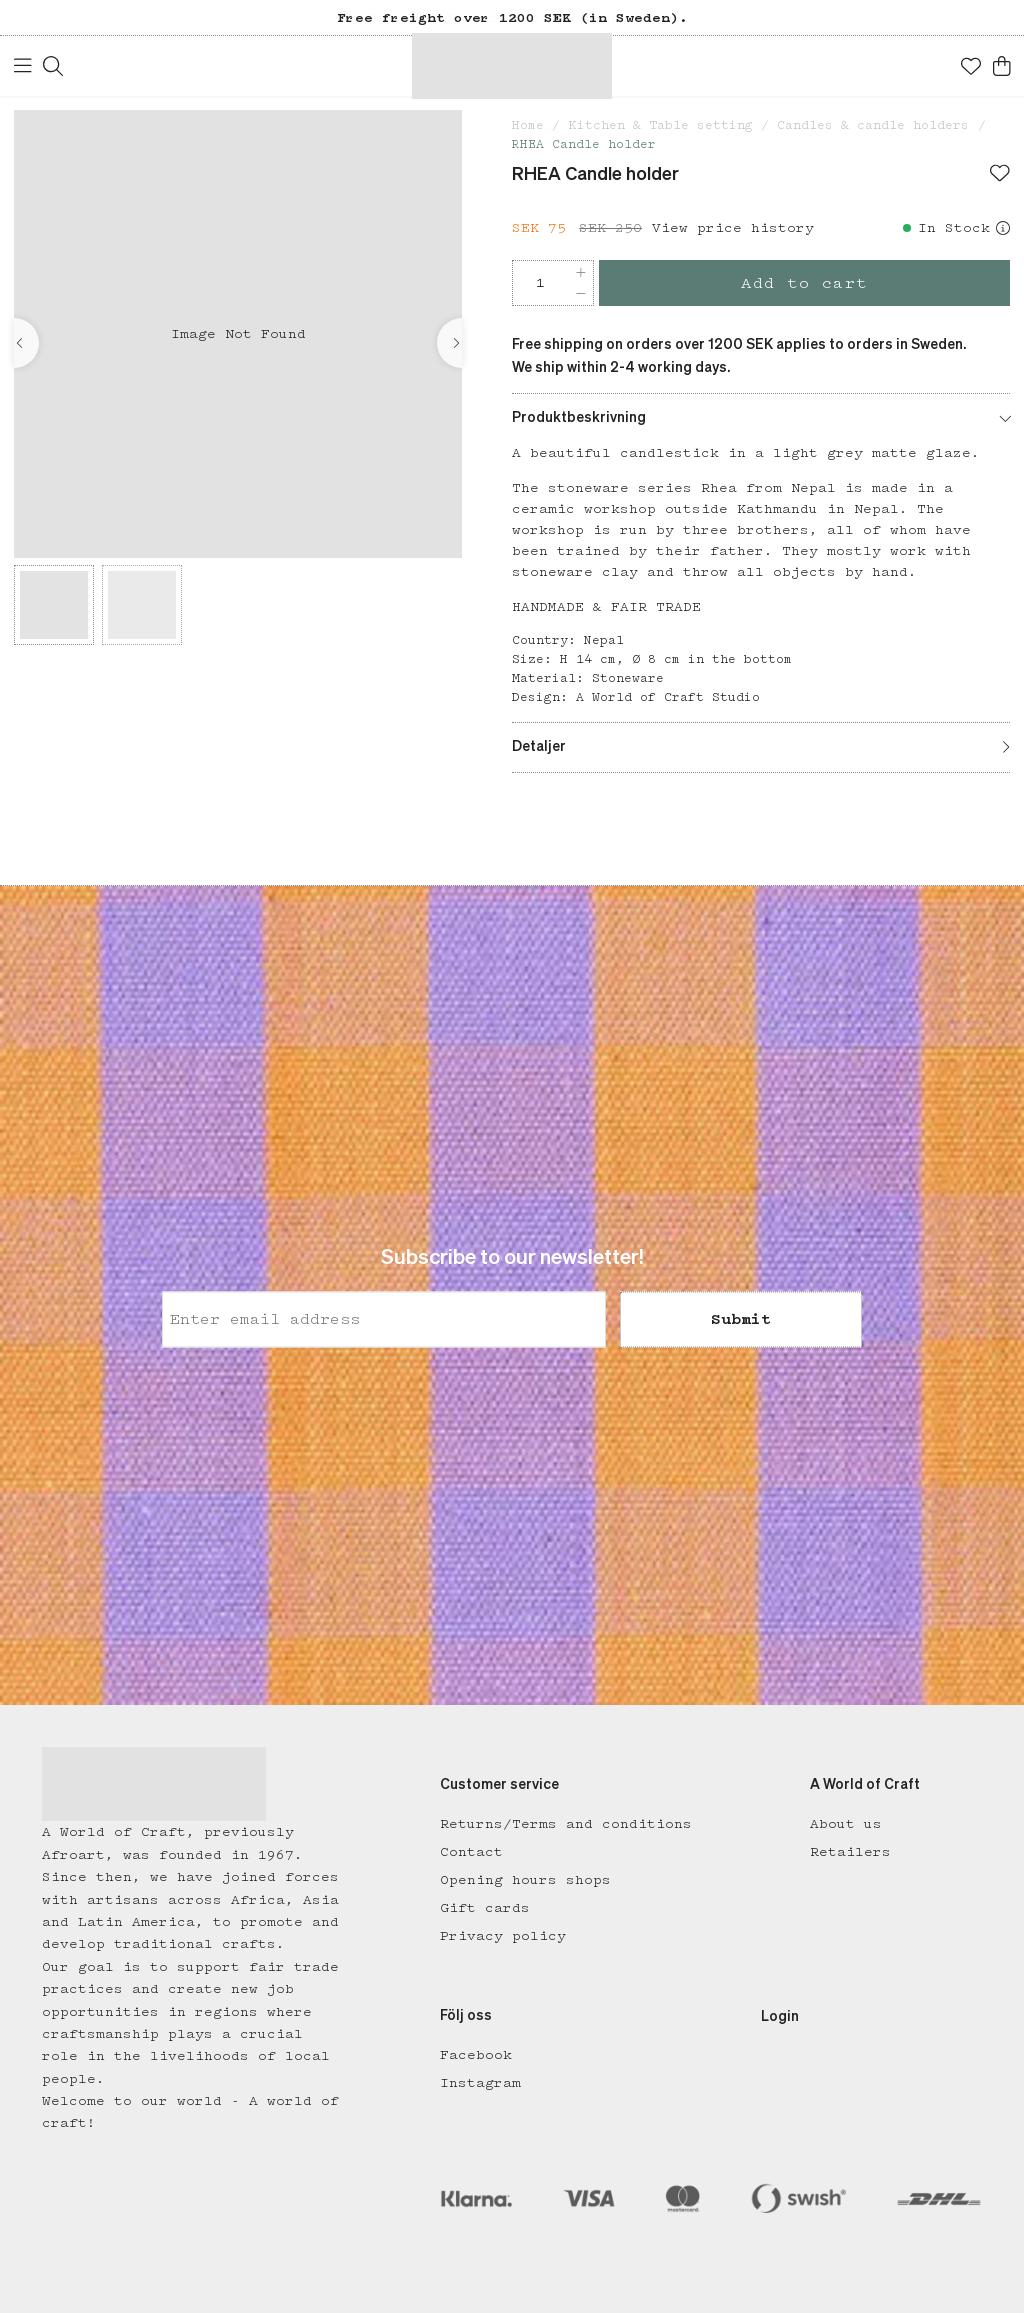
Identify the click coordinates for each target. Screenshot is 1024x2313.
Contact (471, 1852)
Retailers (850, 1852)
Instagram (480, 2083)
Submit (741, 1320)
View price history (733, 228)
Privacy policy (503, 1936)
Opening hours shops (525, 1880)
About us (846, 1824)
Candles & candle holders (873, 125)
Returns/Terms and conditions (566, 1824)
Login (780, 2017)
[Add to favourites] (1000, 175)
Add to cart (804, 283)
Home (528, 125)
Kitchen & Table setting (661, 125)
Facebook (476, 2055)
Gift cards (485, 1908)
